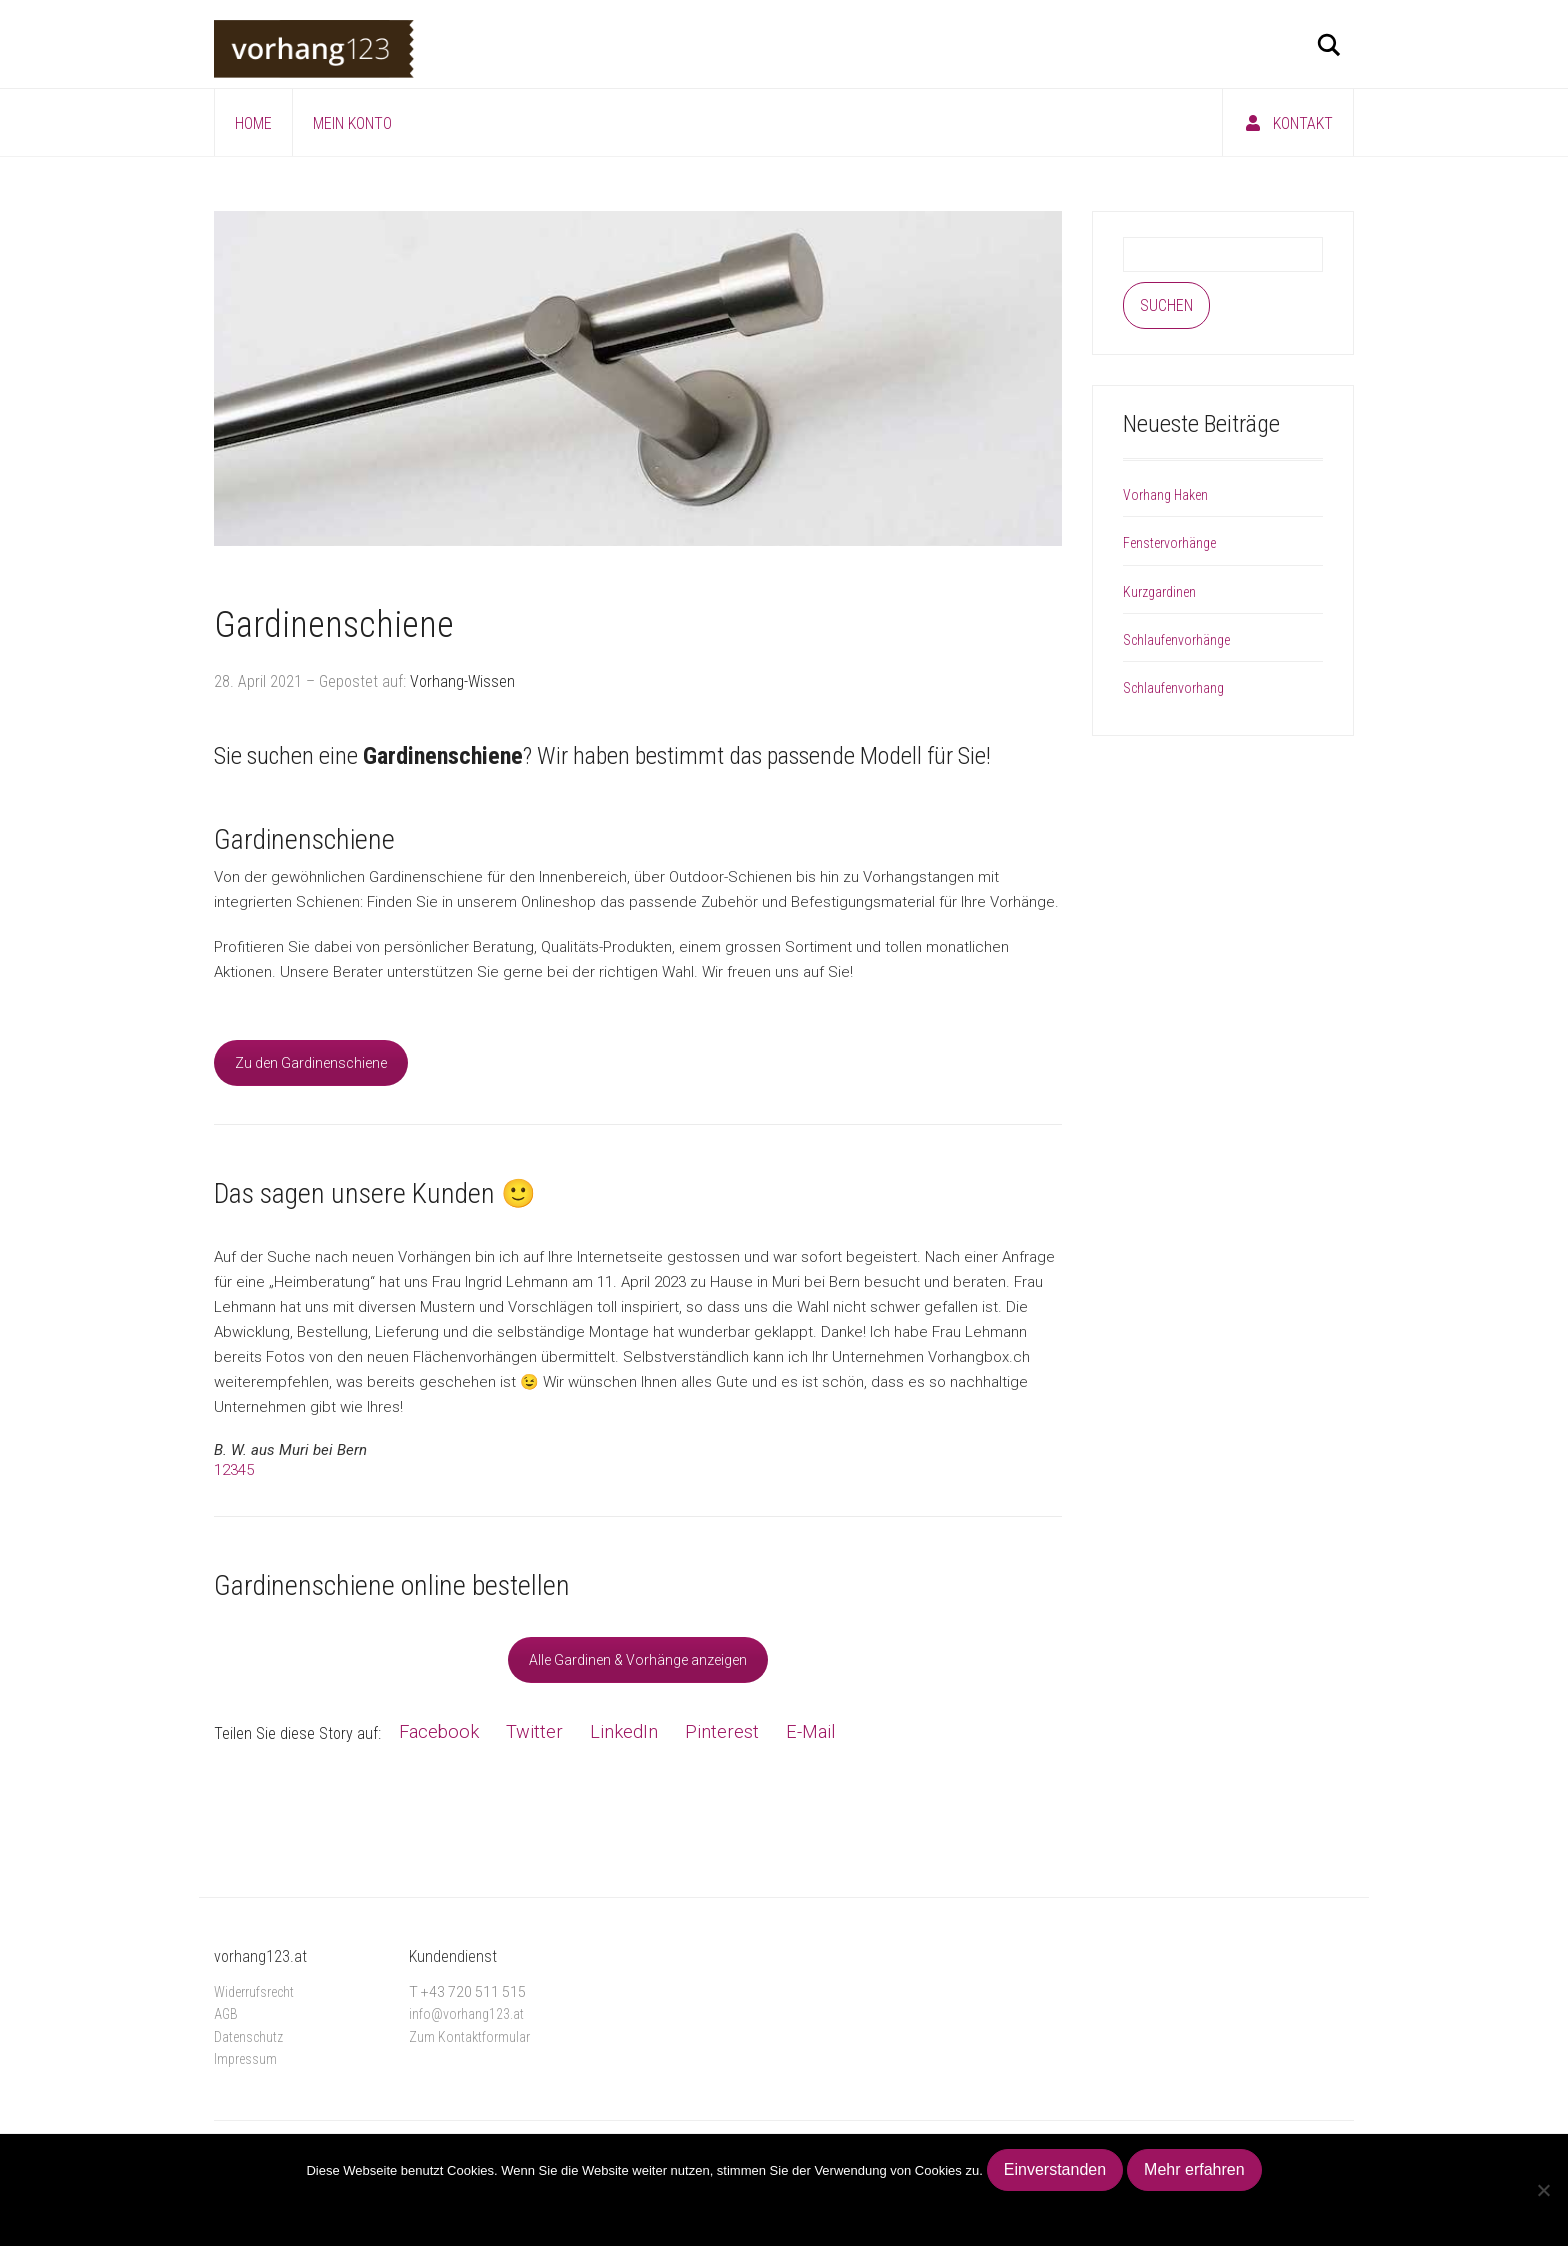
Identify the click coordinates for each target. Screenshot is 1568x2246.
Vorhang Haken (1165, 495)
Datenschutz (248, 2037)
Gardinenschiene (334, 625)
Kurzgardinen (1159, 592)
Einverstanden (1055, 2169)
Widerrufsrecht (254, 1992)
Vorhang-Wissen (462, 681)
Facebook (439, 1731)
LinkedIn (624, 1731)
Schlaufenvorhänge (1176, 640)
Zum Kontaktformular (469, 2037)
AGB (226, 2014)
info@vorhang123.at (466, 2014)
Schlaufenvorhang (1173, 688)
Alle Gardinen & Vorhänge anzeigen (638, 1660)
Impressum (245, 2059)
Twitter (534, 1731)
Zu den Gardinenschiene (311, 1063)
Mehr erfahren (1194, 2169)
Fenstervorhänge (1169, 543)
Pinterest (722, 1731)
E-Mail (810, 1731)
